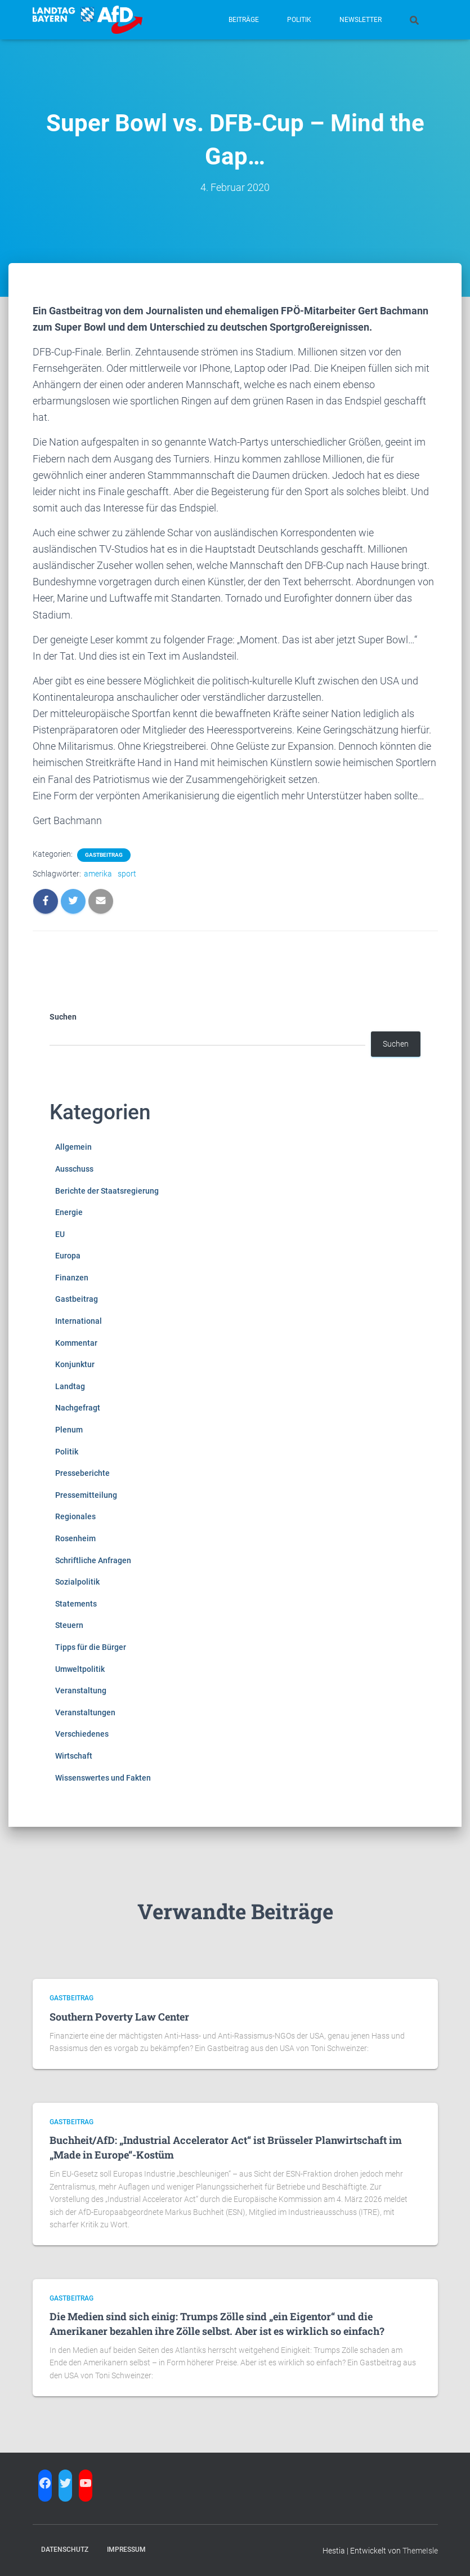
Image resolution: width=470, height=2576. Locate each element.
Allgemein (73, 1146)
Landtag (70, 1386)
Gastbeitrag (104, 855)
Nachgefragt (77, 1407)
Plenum (69, 1429)
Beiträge (244, 20)
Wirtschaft (73, 1755)
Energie (69, 1212)
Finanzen (71, 1277)
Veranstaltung (80, 1690)
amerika (98, 873)
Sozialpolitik (77, 1581)
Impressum (126, 2549)
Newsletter (360, 20)
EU (60, 1234)
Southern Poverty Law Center (119, 2016)
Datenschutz (64, 2549)
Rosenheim (75, 1538)
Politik (299, 20)
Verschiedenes (82, 1733)
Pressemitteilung (86, 1495)
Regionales (75, 1516)
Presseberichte (82, 1473)
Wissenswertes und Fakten (103, 1777)
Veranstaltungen (85, 1712)
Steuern (69, 1625)
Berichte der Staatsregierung (107, 1190)
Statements (76, 1603)
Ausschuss (74, 1168)
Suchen (63, 1016)
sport (127, 873)
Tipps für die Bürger (90, 1647)
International (78, 1320)
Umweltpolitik (80, 1669)
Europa (67, 1255)
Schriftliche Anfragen (93, 1560)
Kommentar (76, 1342)
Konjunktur (75, 1364)
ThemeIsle (420, 2550)
